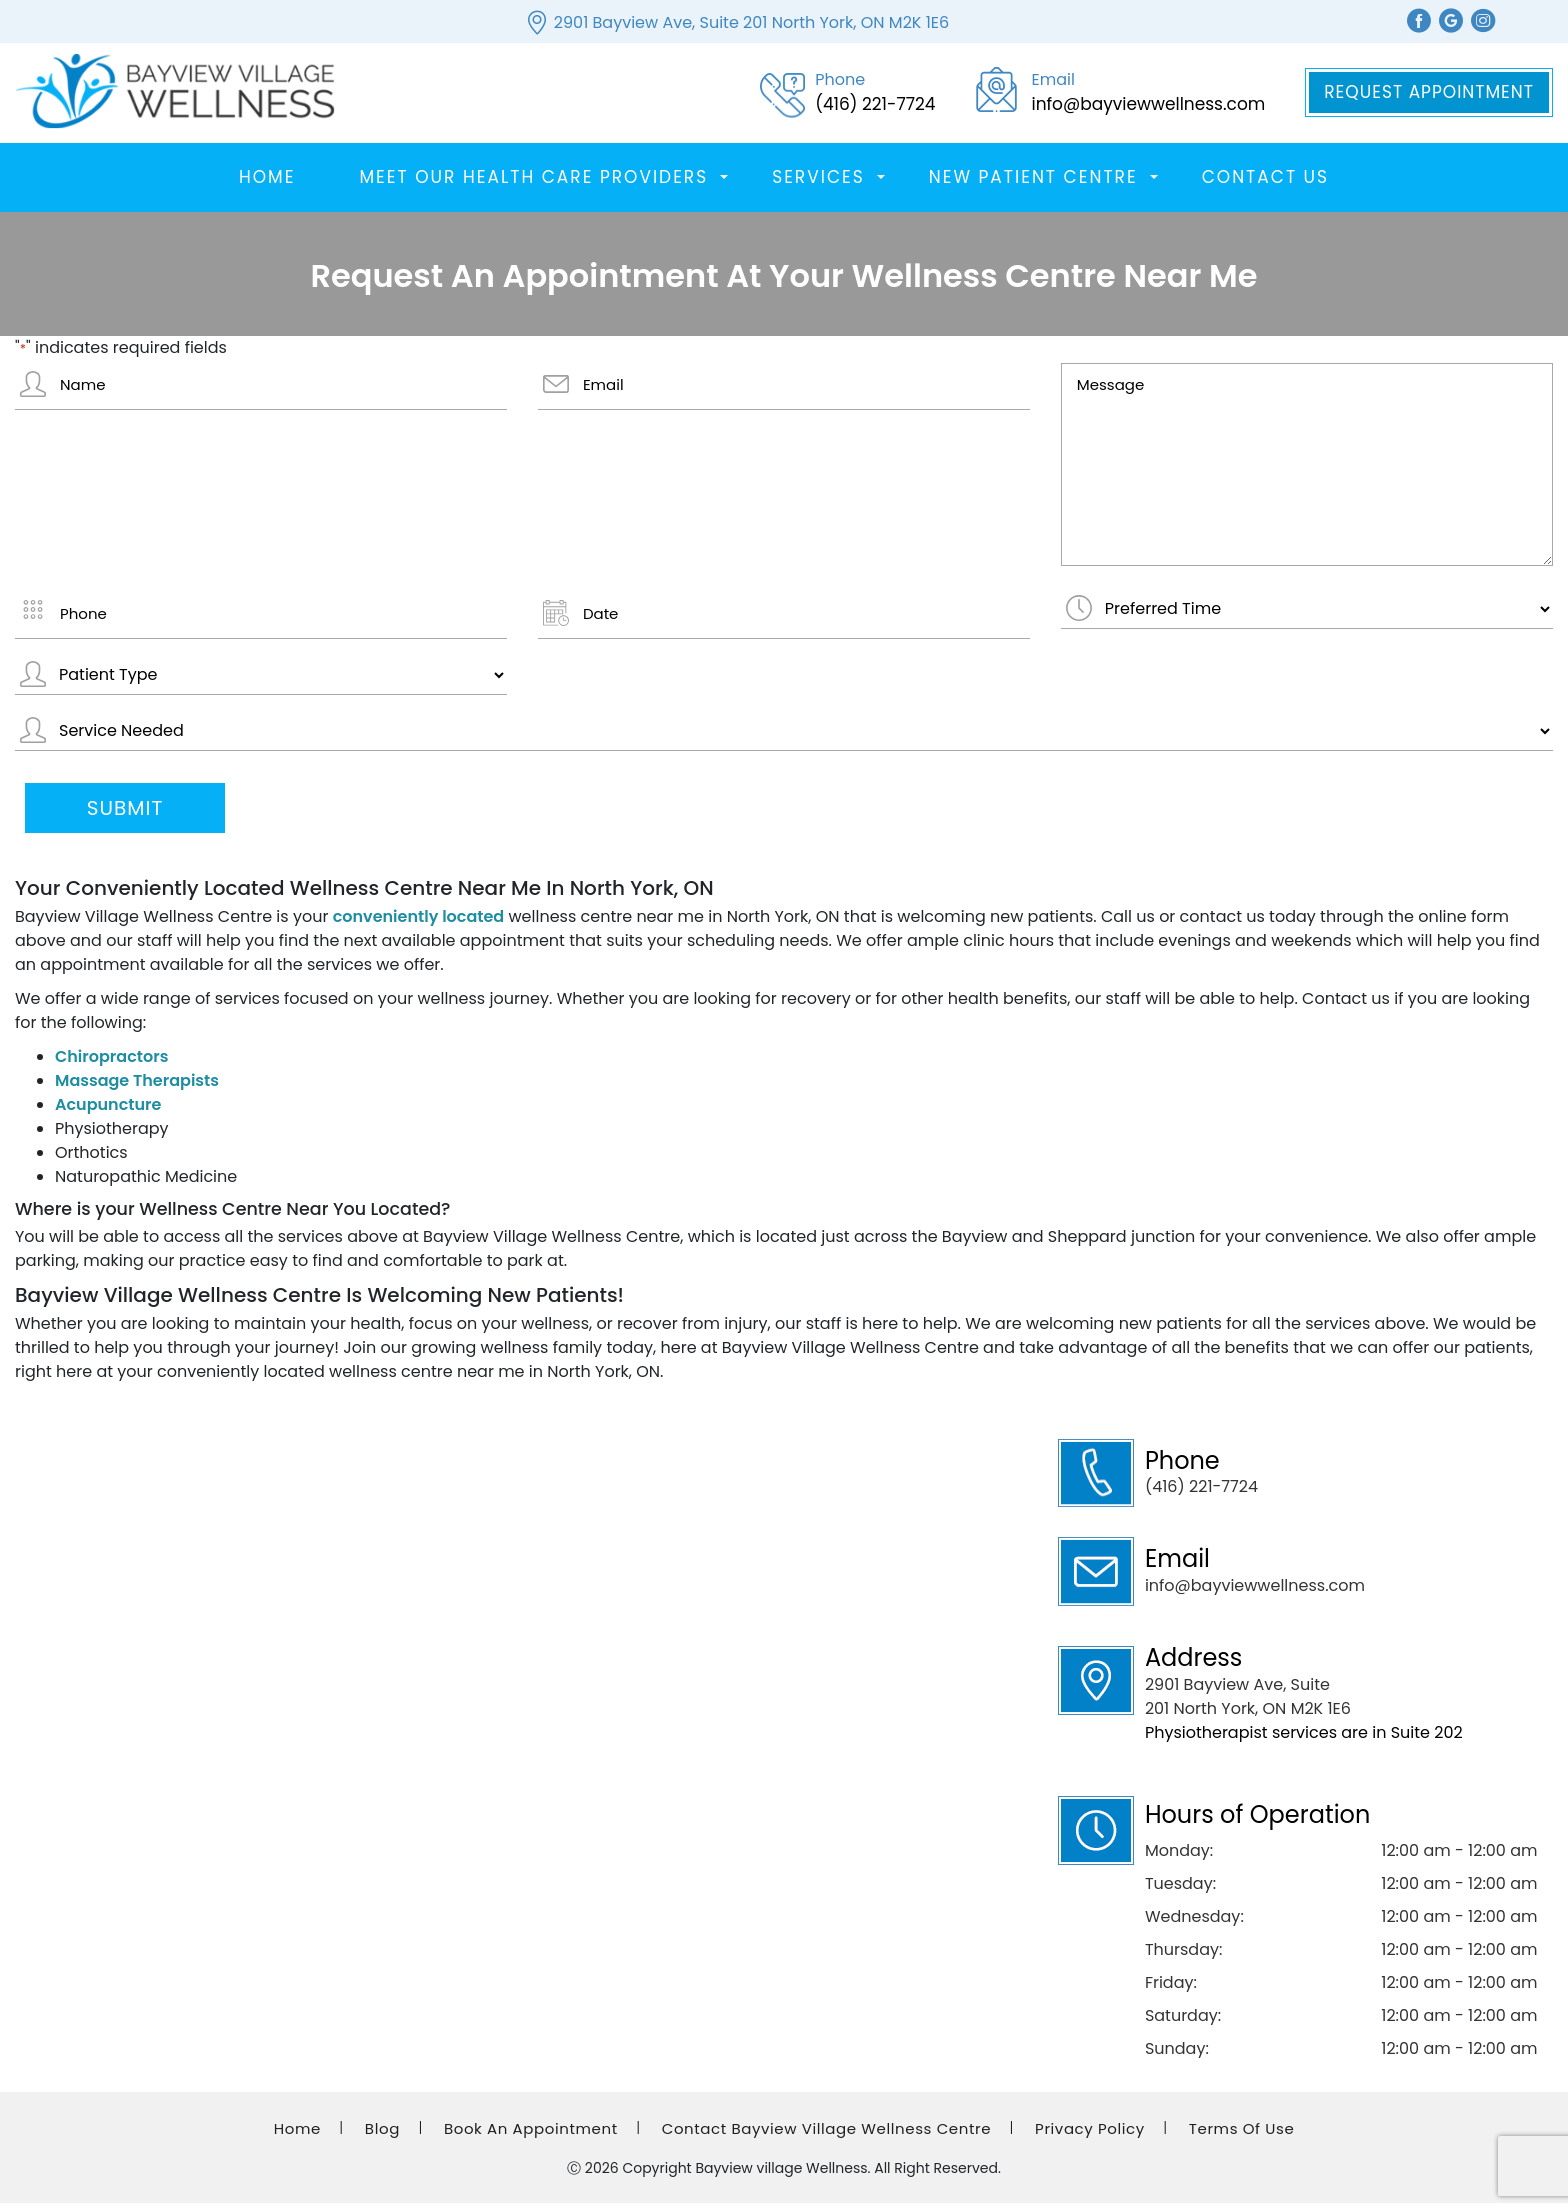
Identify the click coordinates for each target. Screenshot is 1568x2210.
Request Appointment (1429, 96)
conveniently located (419, 923)
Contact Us (1265, 184)
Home (267, 184)
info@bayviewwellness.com (1255, 1593)
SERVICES (818, 184)
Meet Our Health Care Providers (533, 184)
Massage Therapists (137, 1087)
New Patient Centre (1033, 184)
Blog (382, 2135)
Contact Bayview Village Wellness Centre (826, 2135)
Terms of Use (1241, 2135)
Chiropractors (111, 1063)
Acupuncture (108, 1111)
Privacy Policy (1090, 2135)
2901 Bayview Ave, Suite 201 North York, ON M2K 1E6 (751, 22)
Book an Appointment (531, 2135)
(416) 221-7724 (1201, 1494)
